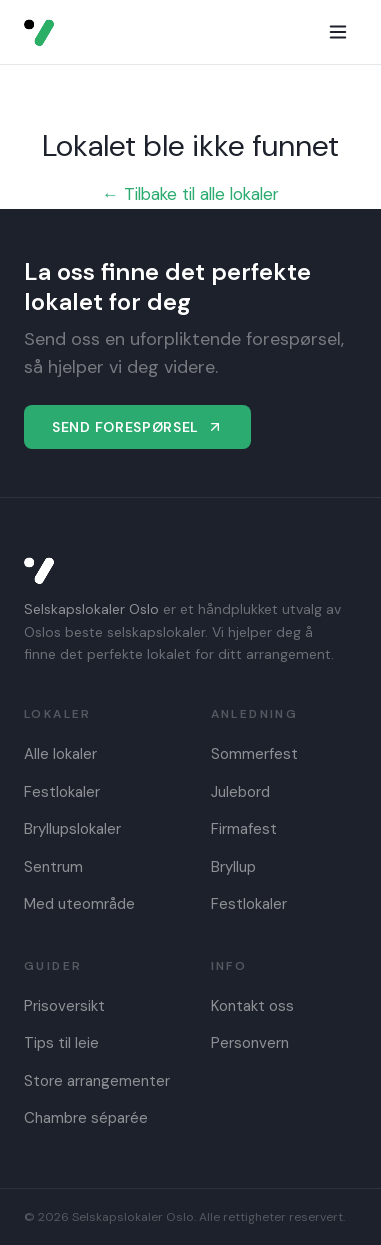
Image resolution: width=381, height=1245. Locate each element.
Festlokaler (62, 792)
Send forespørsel (137, 427)
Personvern (250, 1043)
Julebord (240, 792)
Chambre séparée (86, 1118)
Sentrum (53, 867)
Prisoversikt (64, 1006)
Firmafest (244, 829)
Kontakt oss (252, 1006)
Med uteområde (79, 904)
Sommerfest (254, 754)
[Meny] (338, 32)
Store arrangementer (97, 1081)
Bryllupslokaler (72, 829)
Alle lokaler (60, 754)
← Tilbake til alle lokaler (190, 194)
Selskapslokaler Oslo (91, 609)
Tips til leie (61, 1043)
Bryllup (233, 867)
